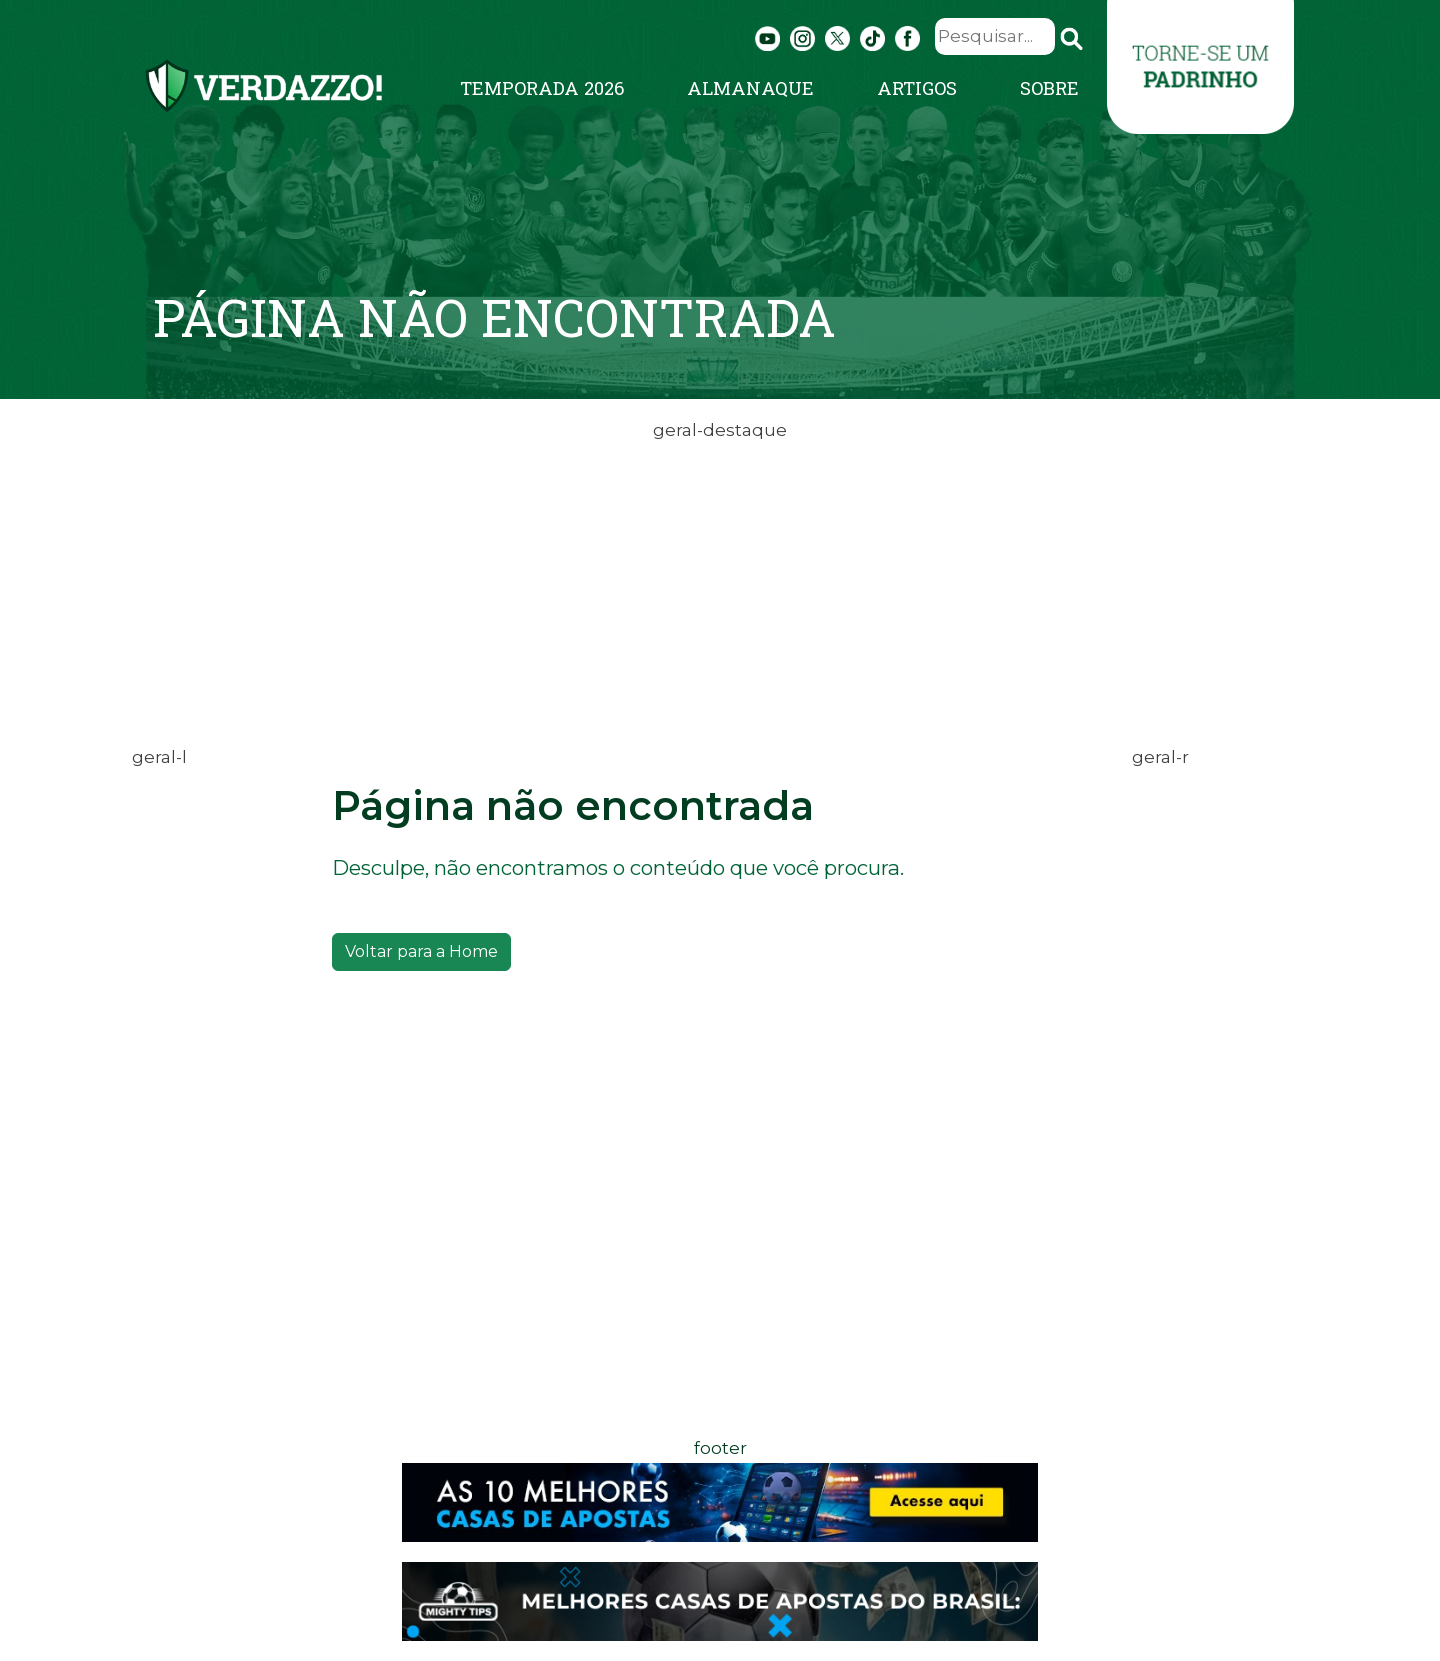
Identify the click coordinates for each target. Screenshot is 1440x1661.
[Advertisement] (720, 586)
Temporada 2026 (542, 88)
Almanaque (750, 88)
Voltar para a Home (421, 951)
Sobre (1049, 88)
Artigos (917, 88)
